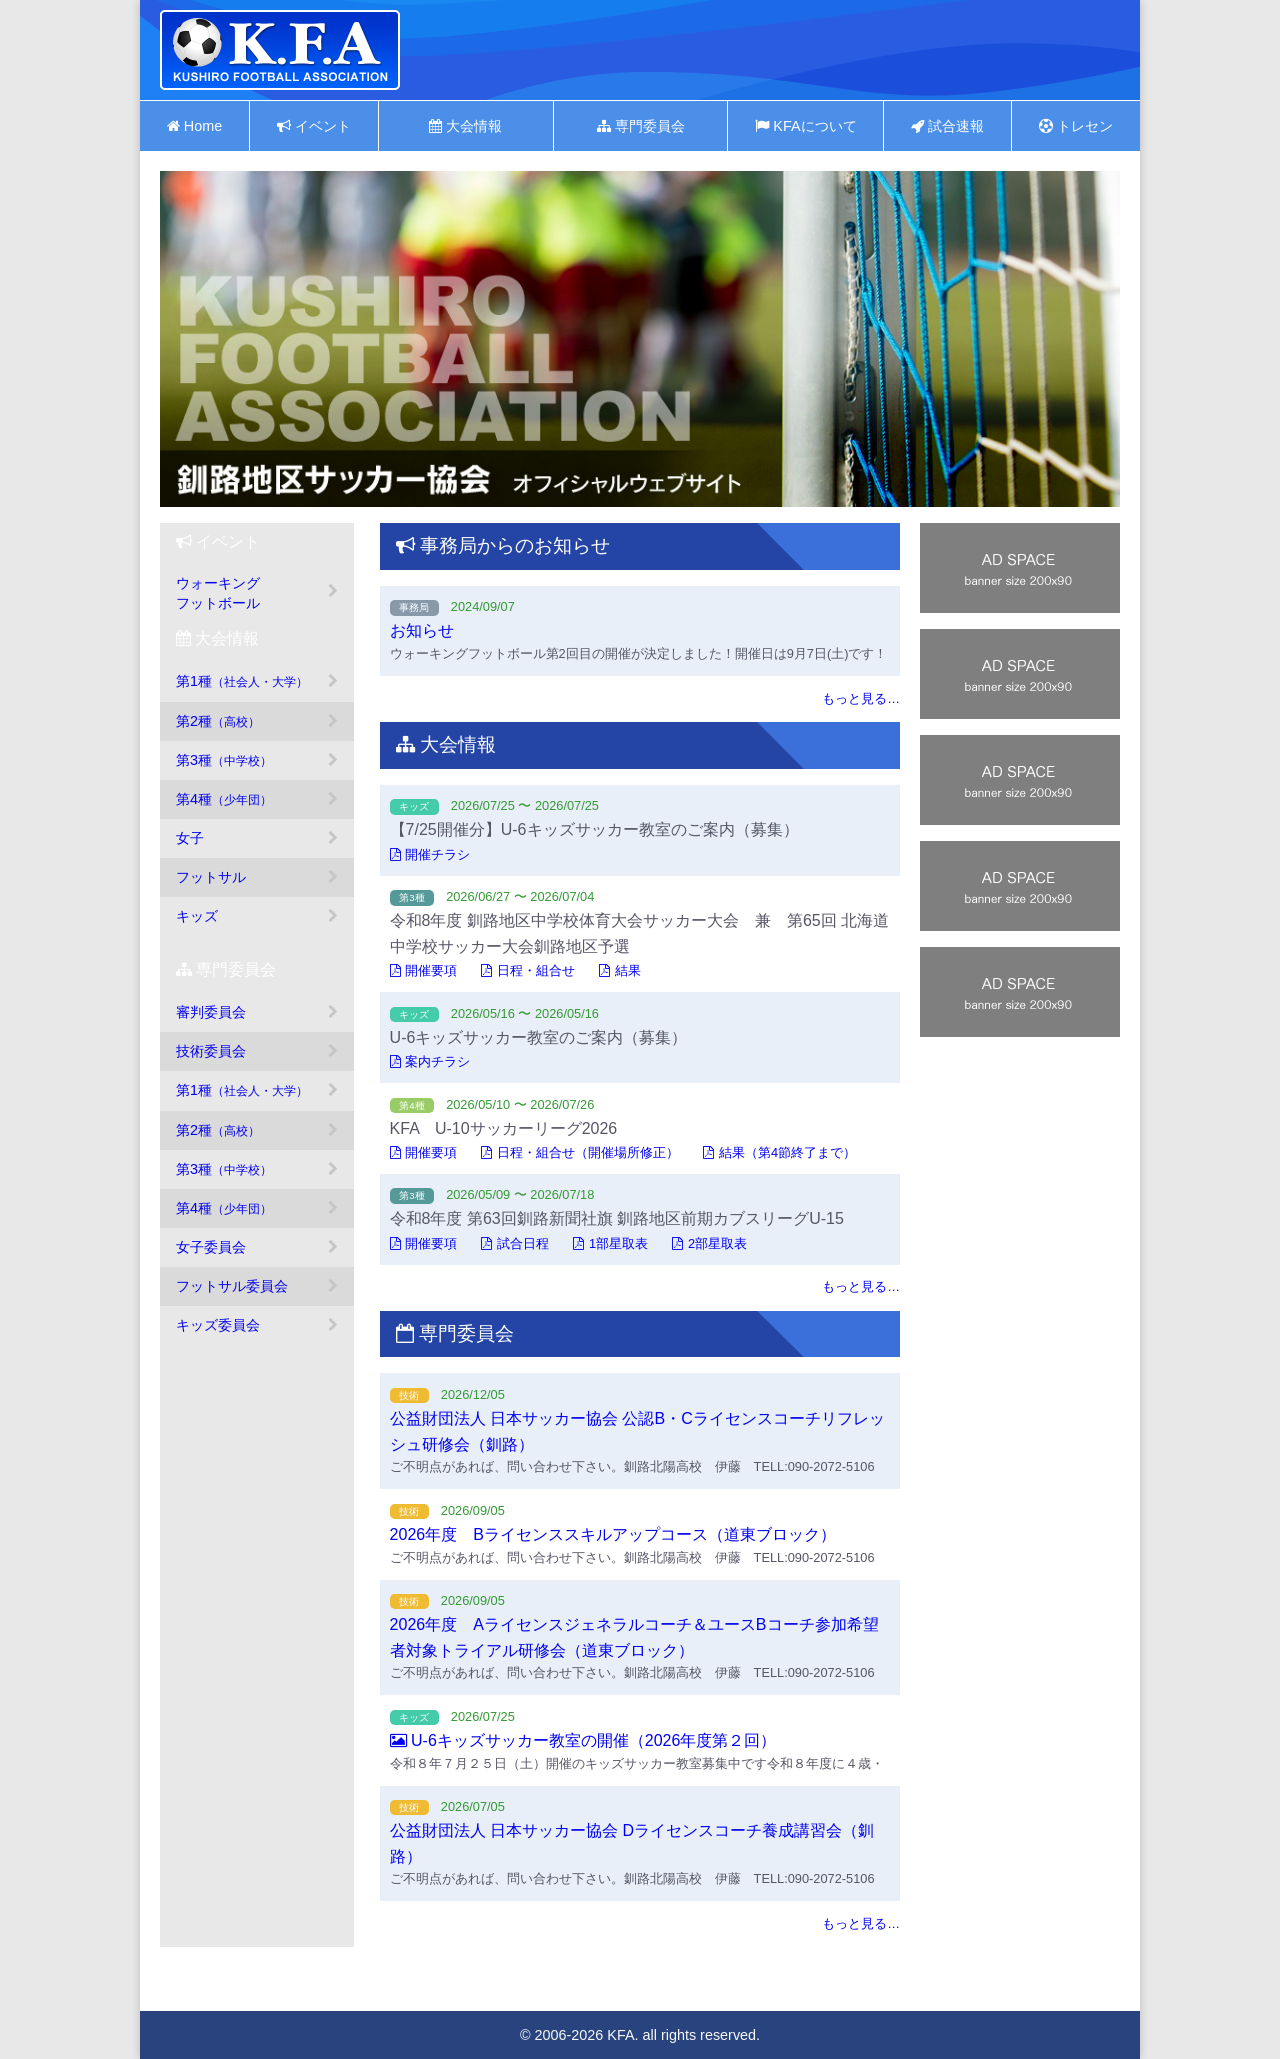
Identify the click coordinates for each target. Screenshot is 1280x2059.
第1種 (242, 681)
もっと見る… (861, 698)
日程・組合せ (528, 970)
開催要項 (424, 970)
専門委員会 (641, 126)
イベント (314, 126)
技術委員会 (211, 1051)
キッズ (197, 916)
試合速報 (947, 126)
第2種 (218, 721)
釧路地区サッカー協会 (280, 50)
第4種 (224, 799)
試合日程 (515, 1243)
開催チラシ (430, 854)
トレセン (1076, 126)
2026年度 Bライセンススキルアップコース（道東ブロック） (613, 1534)
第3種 (224, 760)
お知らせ (422, 630)
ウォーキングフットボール (218, 593)
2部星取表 (709, 1243)
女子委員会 (211, 1247)
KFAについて (805, 126)
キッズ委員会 (218, 1325)
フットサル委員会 (232, 1286)
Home (194, 126)
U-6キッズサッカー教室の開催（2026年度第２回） (583, 1740)
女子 (190, 838)
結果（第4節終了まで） (779, 1152)
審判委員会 (211, 1012)
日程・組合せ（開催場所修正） (580, 1152)
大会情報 (465, 126)
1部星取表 (610, 1243)
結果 (620, 970)
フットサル (211, 877)
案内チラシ (430, 1061)
